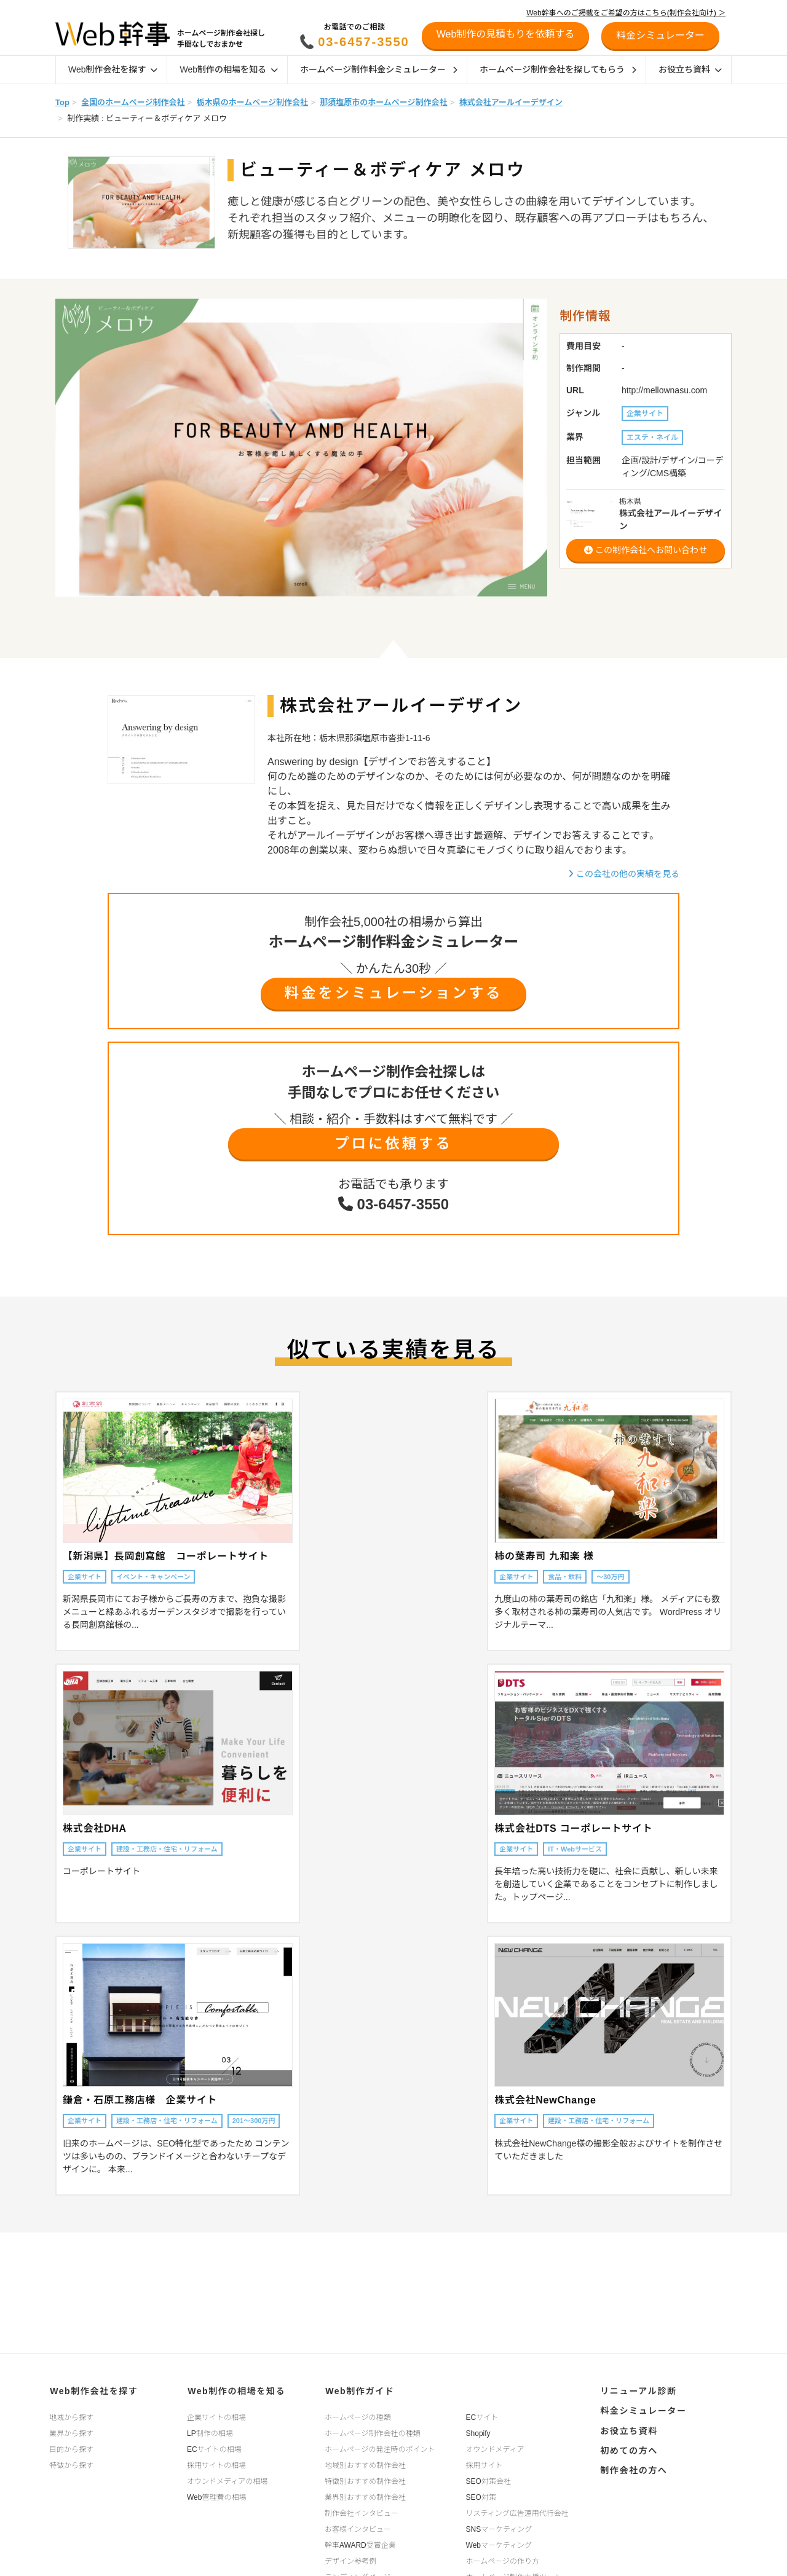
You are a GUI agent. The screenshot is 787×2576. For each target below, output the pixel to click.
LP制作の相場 (210, 2432)
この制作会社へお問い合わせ (645, 550)
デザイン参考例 (350, 2560)
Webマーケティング (499, 2544)
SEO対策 (481, 2496)
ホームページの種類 (357, 2416)
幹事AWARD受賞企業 (360, 2544)
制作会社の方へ (632, 2467)
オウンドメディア (495, 2448)
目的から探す (71, 2448)
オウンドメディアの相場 (227, 2480)
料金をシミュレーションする (393, 993)
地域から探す (71, 2416)
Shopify (478, 2432)
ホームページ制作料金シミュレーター (378, 69)
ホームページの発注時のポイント (380, 2448)
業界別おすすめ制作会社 (365, 2496)
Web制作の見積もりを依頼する (506, 34)
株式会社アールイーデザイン (511, 102)
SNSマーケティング (499, 2528)
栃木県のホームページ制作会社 (252, 102)
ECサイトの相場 (214, 2448)
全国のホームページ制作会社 (132, 102)
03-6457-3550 (363, 42)
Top (62, 102)
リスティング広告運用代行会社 (517, 2512)
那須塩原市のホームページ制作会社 (383, 102)
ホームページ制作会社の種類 (372, 2432)
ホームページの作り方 (502, 2560)
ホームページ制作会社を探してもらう (558, 69)
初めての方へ (628, 2447)
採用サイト (484, 2464)
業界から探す (71, 2432)
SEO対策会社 (488, 2480)
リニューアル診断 (637, 2390)
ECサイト (482, 2416)
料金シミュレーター (642, 2409)
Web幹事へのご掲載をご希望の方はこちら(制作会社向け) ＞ (626, 13)
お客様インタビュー (358, 2528)
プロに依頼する (393, 1144)
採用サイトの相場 (216, 2464)
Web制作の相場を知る (228, 69)
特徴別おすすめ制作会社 (365, 2480)
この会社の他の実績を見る (623, 874)
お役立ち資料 (690, 69)
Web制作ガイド (359, 2390)
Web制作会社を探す (112, 69)
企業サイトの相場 (216, 2416)
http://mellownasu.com (664, 390)
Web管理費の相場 (216, 2496)
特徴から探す (71, 2464)
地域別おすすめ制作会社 (365, 2464)
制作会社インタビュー (361, 2512)
